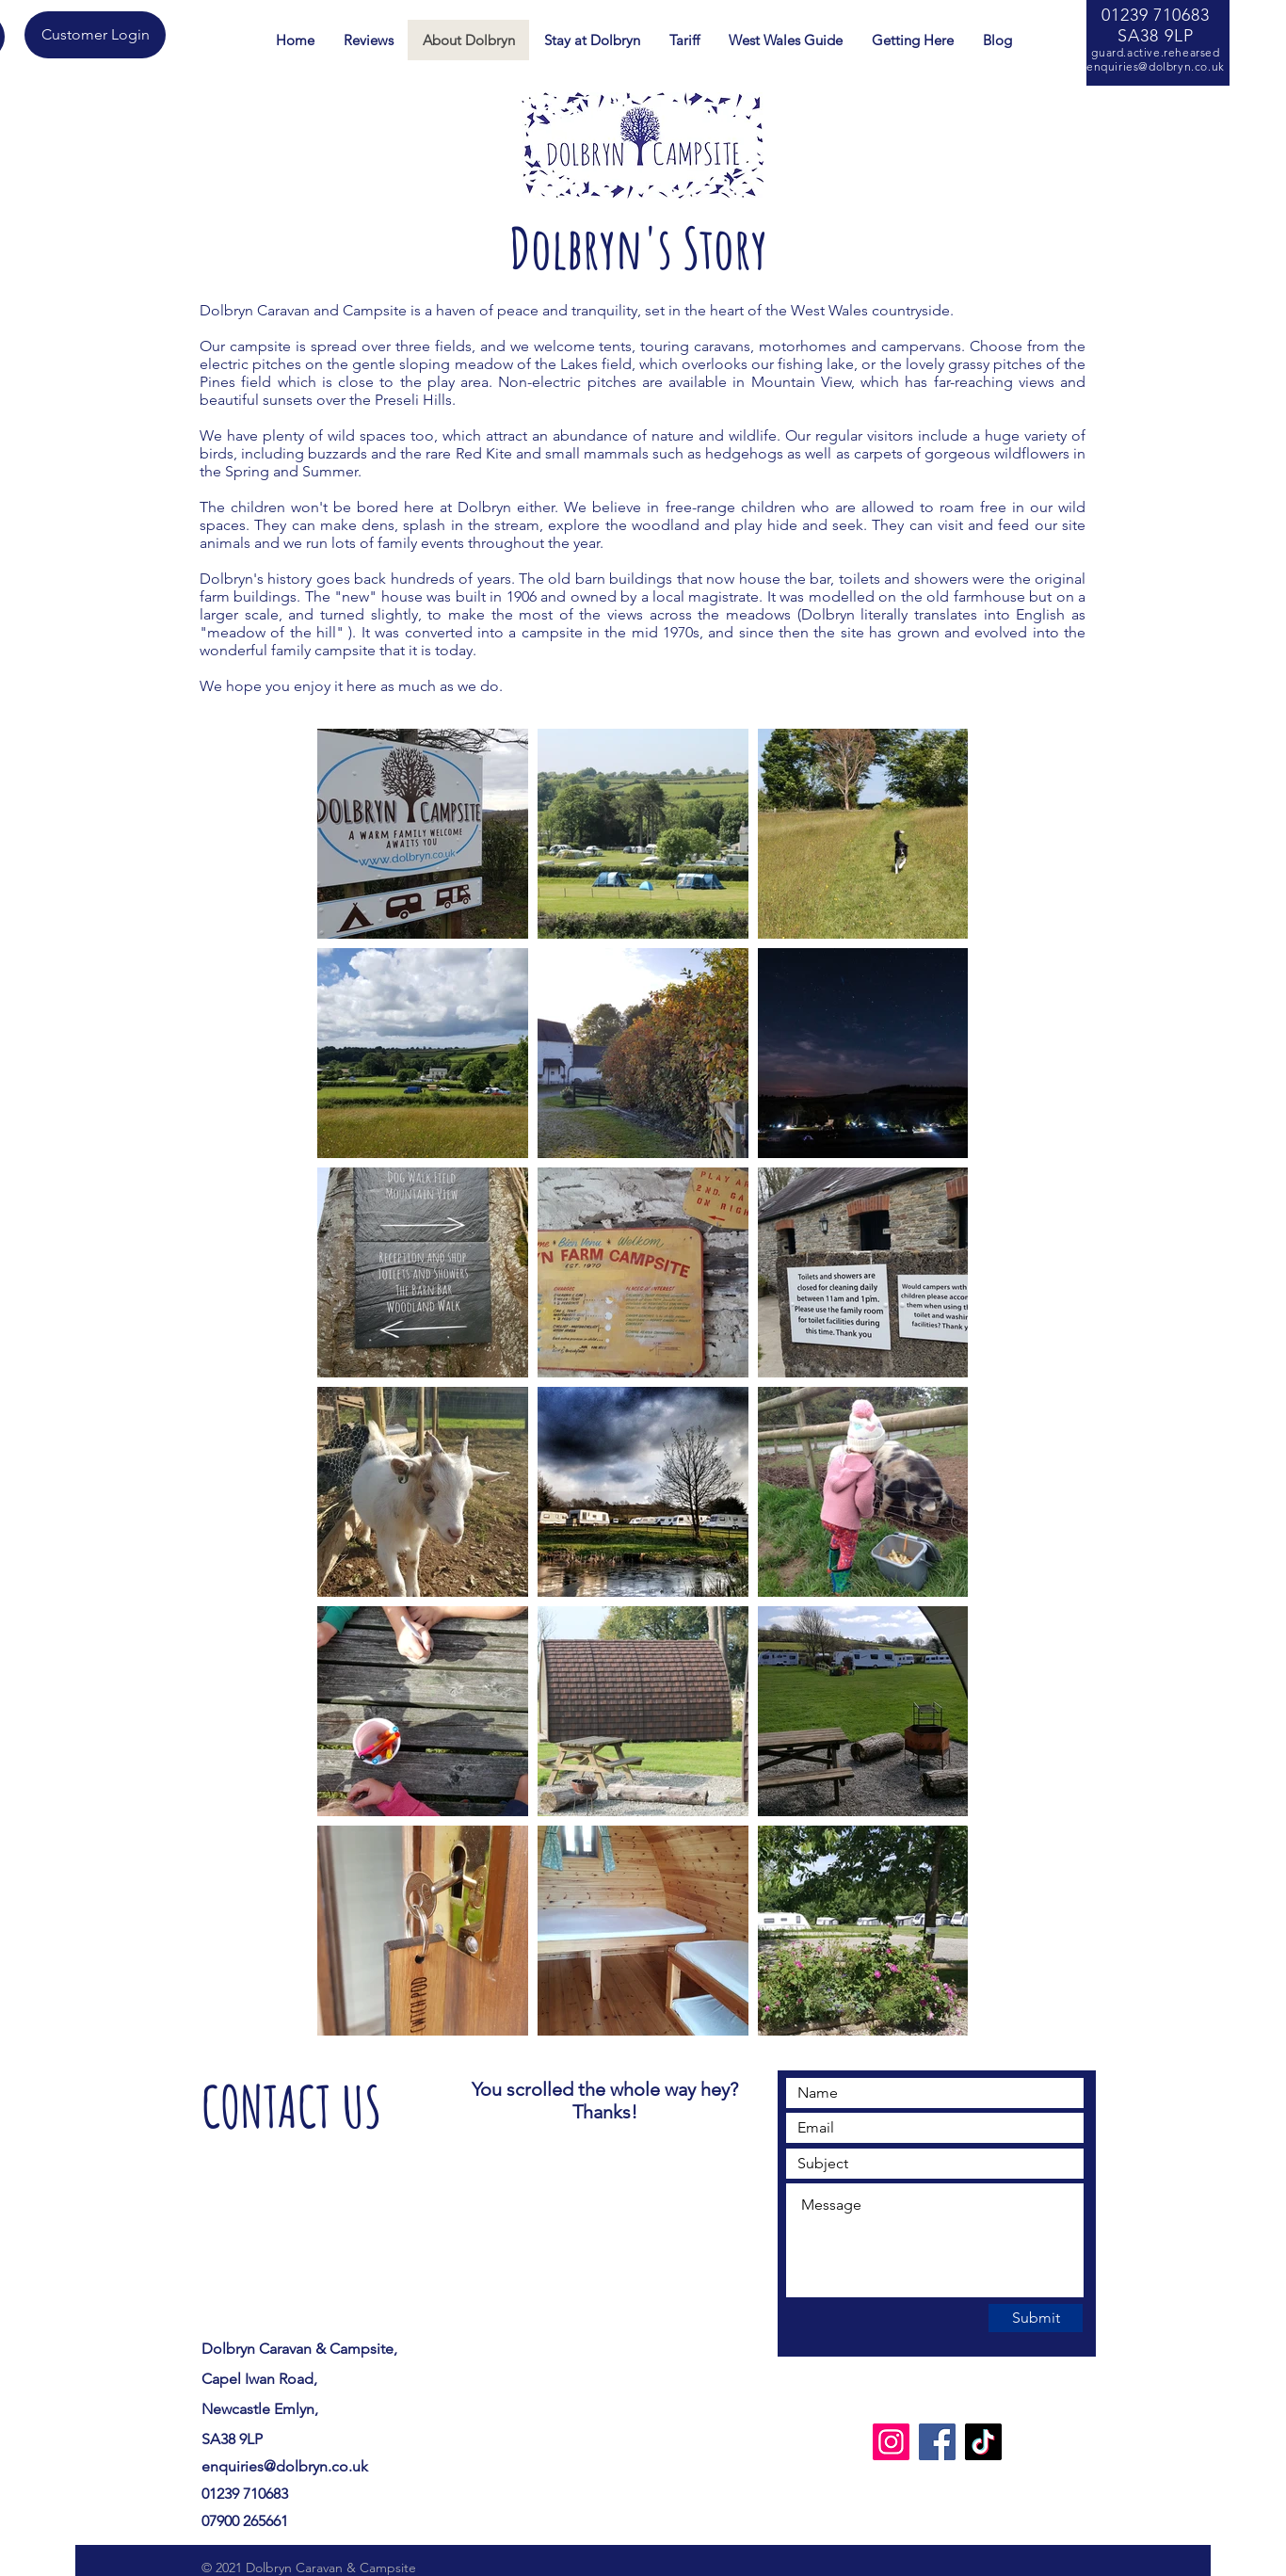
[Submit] (1036, 2318)
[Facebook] (937, 2441)
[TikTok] (983, 2441)
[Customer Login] (95, 34)
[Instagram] (891, 2441)
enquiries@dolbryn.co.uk (1155, 66)
